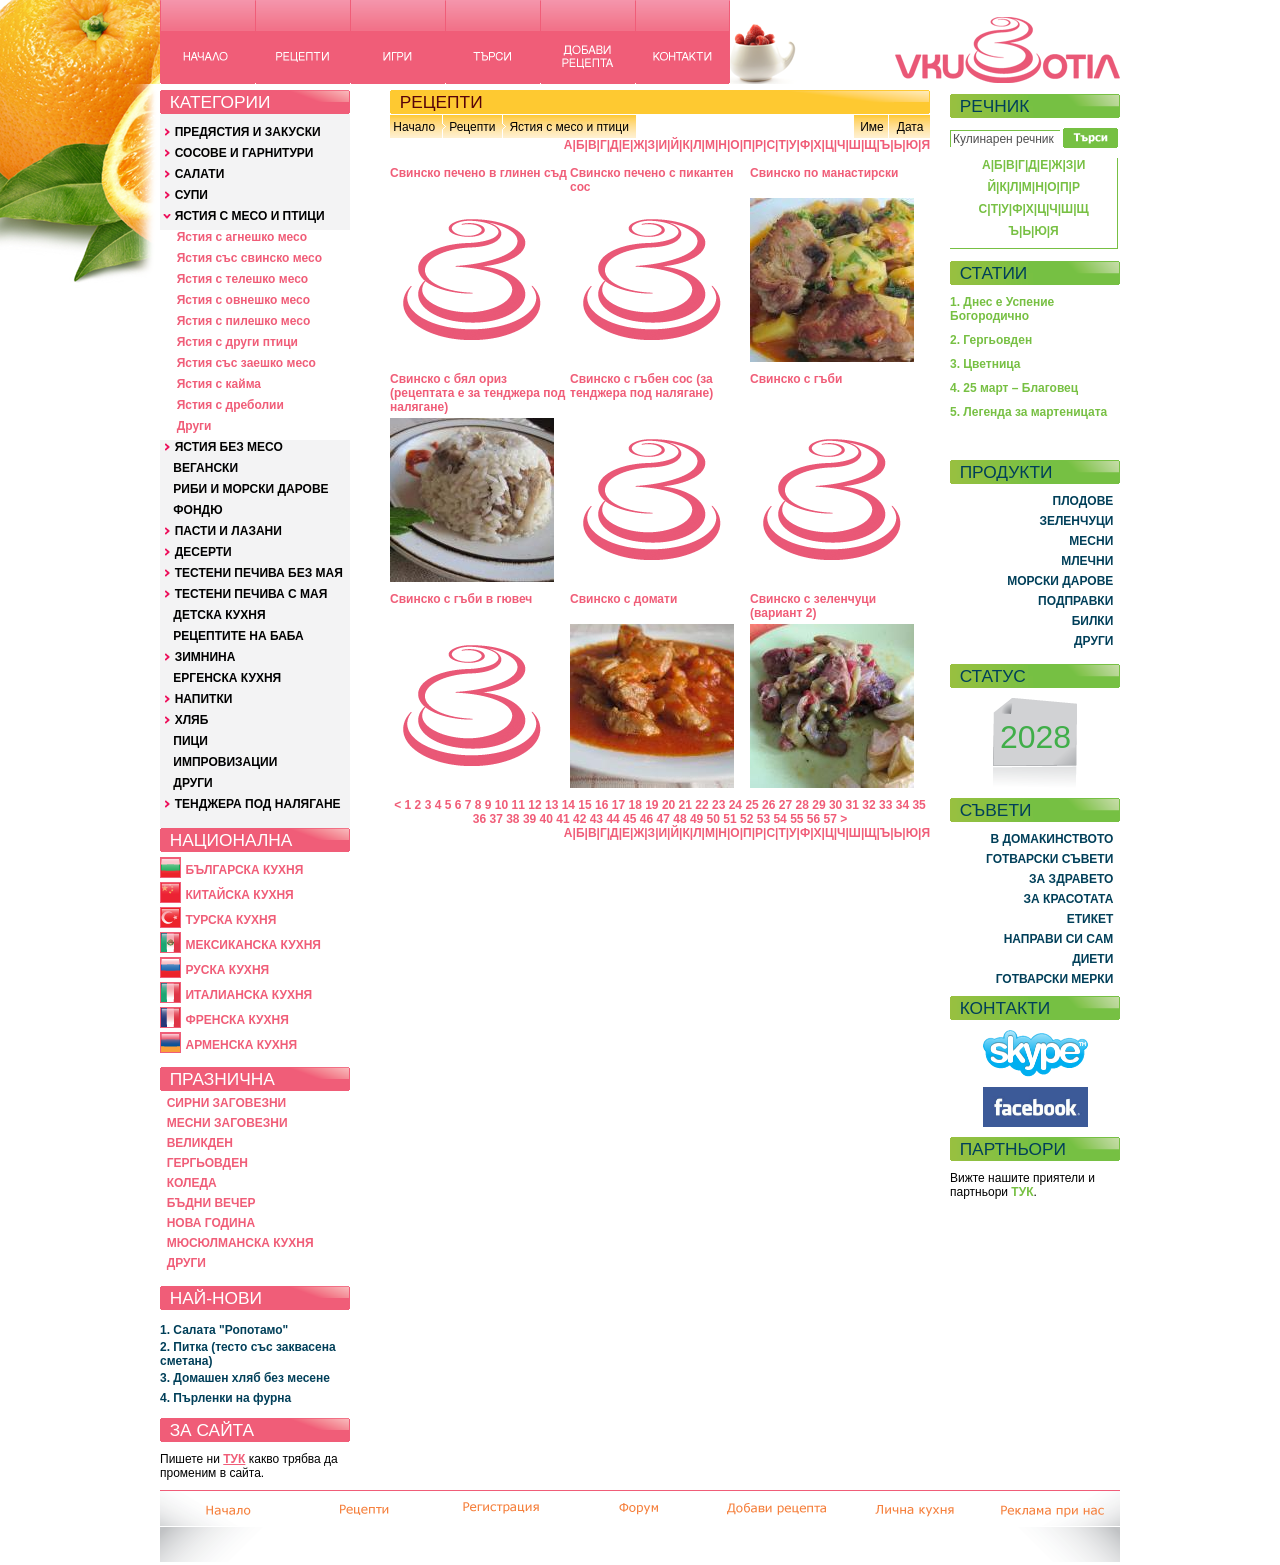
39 (529, 819)
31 (852, 805)
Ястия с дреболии (230, 405)
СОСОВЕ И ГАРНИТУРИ (244, 153)
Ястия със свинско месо (249, 258)
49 (696, 819)
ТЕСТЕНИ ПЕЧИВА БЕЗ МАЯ (259, 573)
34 (902, 805)
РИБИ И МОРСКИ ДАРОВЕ (250, 489)
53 (763, 819)
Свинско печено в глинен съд (478, 173)
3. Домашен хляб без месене (245, 1378)
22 (701, 805)
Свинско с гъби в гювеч (461, 599)
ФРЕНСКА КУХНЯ (236, 1020)
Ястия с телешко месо (243, 279)
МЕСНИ (1091, 541)
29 (818, 805)
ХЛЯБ (192, 720)
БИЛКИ (1093, 621)
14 (568, 805)
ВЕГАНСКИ (205, 468)
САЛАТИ (200, 174)
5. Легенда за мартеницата (1028, 412)
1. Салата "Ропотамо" (224, 1330)
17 (618, 805)
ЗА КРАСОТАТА (1069, 899)
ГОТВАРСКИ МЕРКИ (1055, 979)
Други (194, 426)
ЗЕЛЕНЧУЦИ (1076, 521)
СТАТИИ (994, 273)
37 (495, 819)
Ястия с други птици (237, 342)
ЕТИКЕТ (1090, 919)
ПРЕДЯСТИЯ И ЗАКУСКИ (248, 132)
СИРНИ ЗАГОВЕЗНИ (227, 1103)
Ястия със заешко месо (246, 363)
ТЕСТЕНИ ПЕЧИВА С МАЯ (251, 594)
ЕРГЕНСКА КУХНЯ (227, 678)
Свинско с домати (623, 599)
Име (872, 127)
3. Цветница (985, 364)
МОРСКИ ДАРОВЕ (1060, 581)
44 (612, 819)
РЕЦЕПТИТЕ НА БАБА (238, 636)
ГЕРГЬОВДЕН (207, 1163)
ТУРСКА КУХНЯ (230, 920)
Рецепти (472, 127)
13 (551, 805)
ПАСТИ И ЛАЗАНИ (228, 531)
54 (779, 819)
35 (918, 805)
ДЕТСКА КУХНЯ (219, 615)
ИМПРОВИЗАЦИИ (225, 762)
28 (802, 805)
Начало (414, 127)
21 (685, 805)
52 (746, 819)
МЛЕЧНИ (1087, 561)
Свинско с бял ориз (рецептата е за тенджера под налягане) (477, 393)
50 (713, 819)
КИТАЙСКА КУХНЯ (239, 895)
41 (562, 819)
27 (785, 805)
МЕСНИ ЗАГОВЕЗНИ (227, 1123)
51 (729, 819)
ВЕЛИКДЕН (200, 1143)
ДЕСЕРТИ (203, 552)
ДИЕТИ (1092, 959)
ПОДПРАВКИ (1075, 601)
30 (835, 805)
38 (512, 819)
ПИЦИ (190, 741)
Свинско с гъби (796, 379)
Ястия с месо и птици (568, 127)
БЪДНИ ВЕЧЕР (211, 1203)
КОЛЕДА (192, 1183)
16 (601, 805)
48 (679, 819)
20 (668, 805)
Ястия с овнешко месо (243, 300)
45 (629, 819)
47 (663, 819)
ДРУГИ (192, 783)
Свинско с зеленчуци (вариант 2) (813, 606)
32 (868, 805)
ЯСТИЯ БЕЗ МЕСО (229, 447)
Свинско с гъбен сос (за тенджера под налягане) (641, 386)
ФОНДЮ (197, 510)
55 (796, 819)
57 (830, 819)
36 (479, 819)
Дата (910, 127)
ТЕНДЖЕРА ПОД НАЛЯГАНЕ (258, 804)
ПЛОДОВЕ (1083, 501)
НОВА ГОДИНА (211, 1223)
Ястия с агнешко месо (242, 237)
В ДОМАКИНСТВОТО (1051, 839)
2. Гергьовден (991, 340)
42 (579, 819)
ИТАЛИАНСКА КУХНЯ (248, 995)
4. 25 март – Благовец (1014, 388)
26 (768, 805)
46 (646, 819)
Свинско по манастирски (824, 173)
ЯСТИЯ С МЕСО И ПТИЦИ (250, 216)
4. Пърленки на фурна (225, 1398)
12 (534, 805)
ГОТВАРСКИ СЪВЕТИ (1049, 859)
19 (651, 805)
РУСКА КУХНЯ (227, 970)
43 (596, 819)
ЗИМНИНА (205, 657)
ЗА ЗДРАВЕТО (1071, 879)
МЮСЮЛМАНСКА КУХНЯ (240, 1243)
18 (634, 805)
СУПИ (191, 195)
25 (751, 805)
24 (735, 805)
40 (546, 819)
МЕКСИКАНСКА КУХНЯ (253, 945)
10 (501, 805)
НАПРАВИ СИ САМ (1059, 939)
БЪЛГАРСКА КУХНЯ (244, 870)
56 (813, 819)
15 (584, 805)
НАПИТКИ (204, 699)
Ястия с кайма (219, 384)
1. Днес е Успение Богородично (1002, 309)
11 (518, 805)
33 (885, 805)
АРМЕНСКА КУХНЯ (241, 1045)
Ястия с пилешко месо (244, 321)
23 (718, 805)
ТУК (234, 1459)
